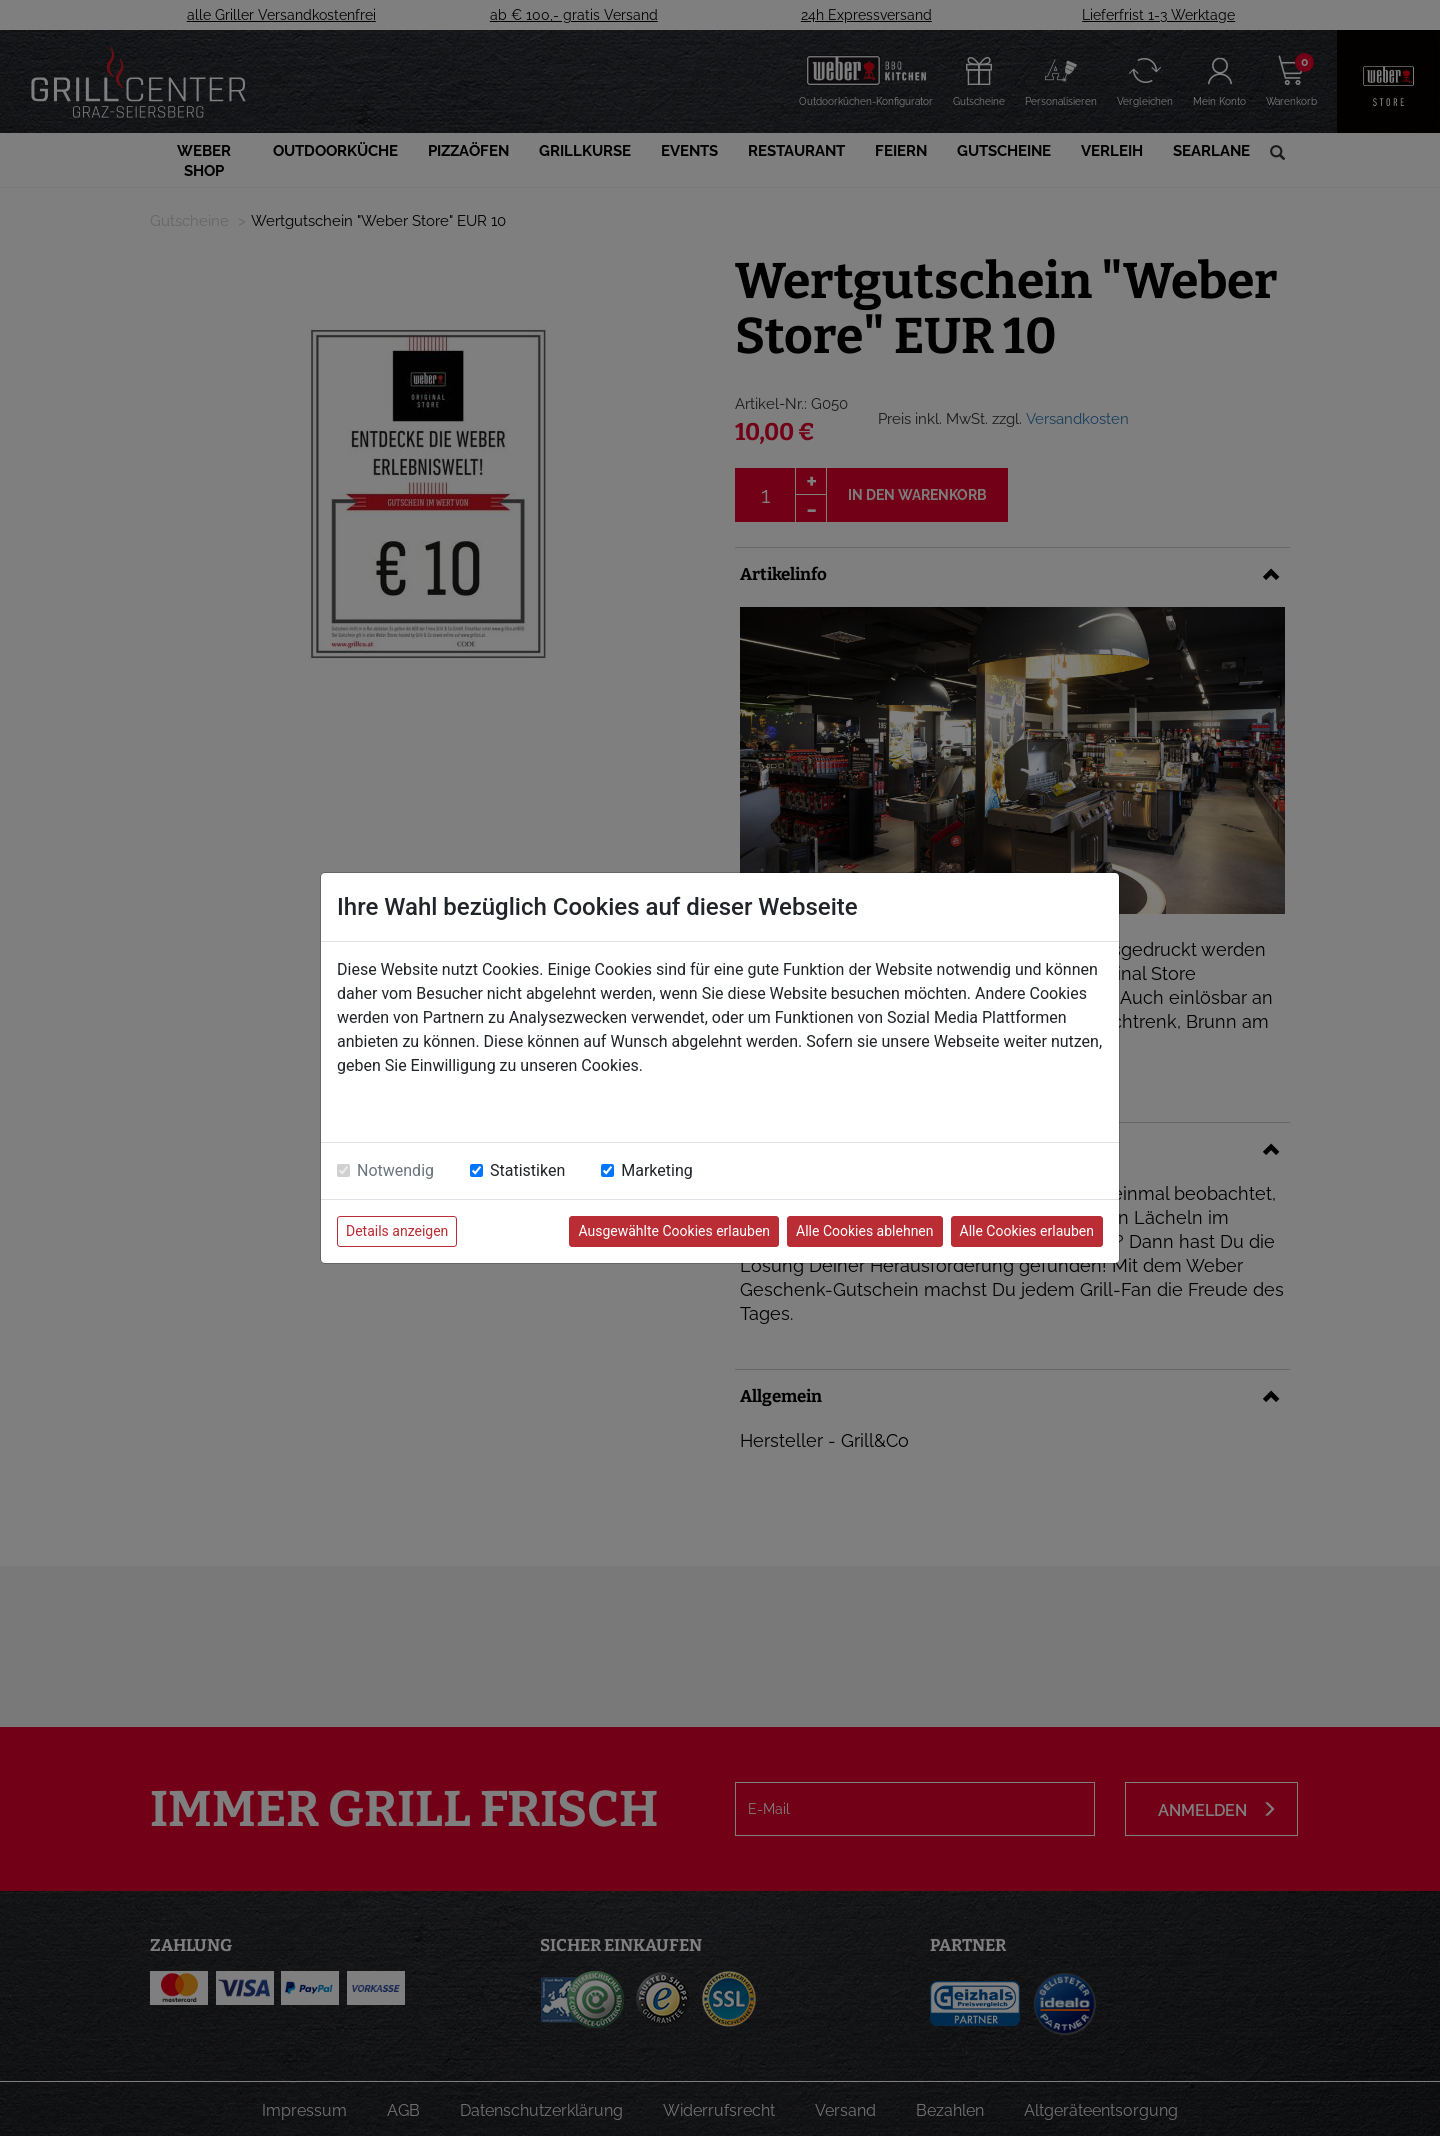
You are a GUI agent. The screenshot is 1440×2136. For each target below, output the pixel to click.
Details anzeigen (397, 1231)
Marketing (656, 1170)
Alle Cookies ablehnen (864, 1231)
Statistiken (527, 1170)
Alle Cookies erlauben (1027, 1231)
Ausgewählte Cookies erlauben (674, 1231)
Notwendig (395, 1170)
